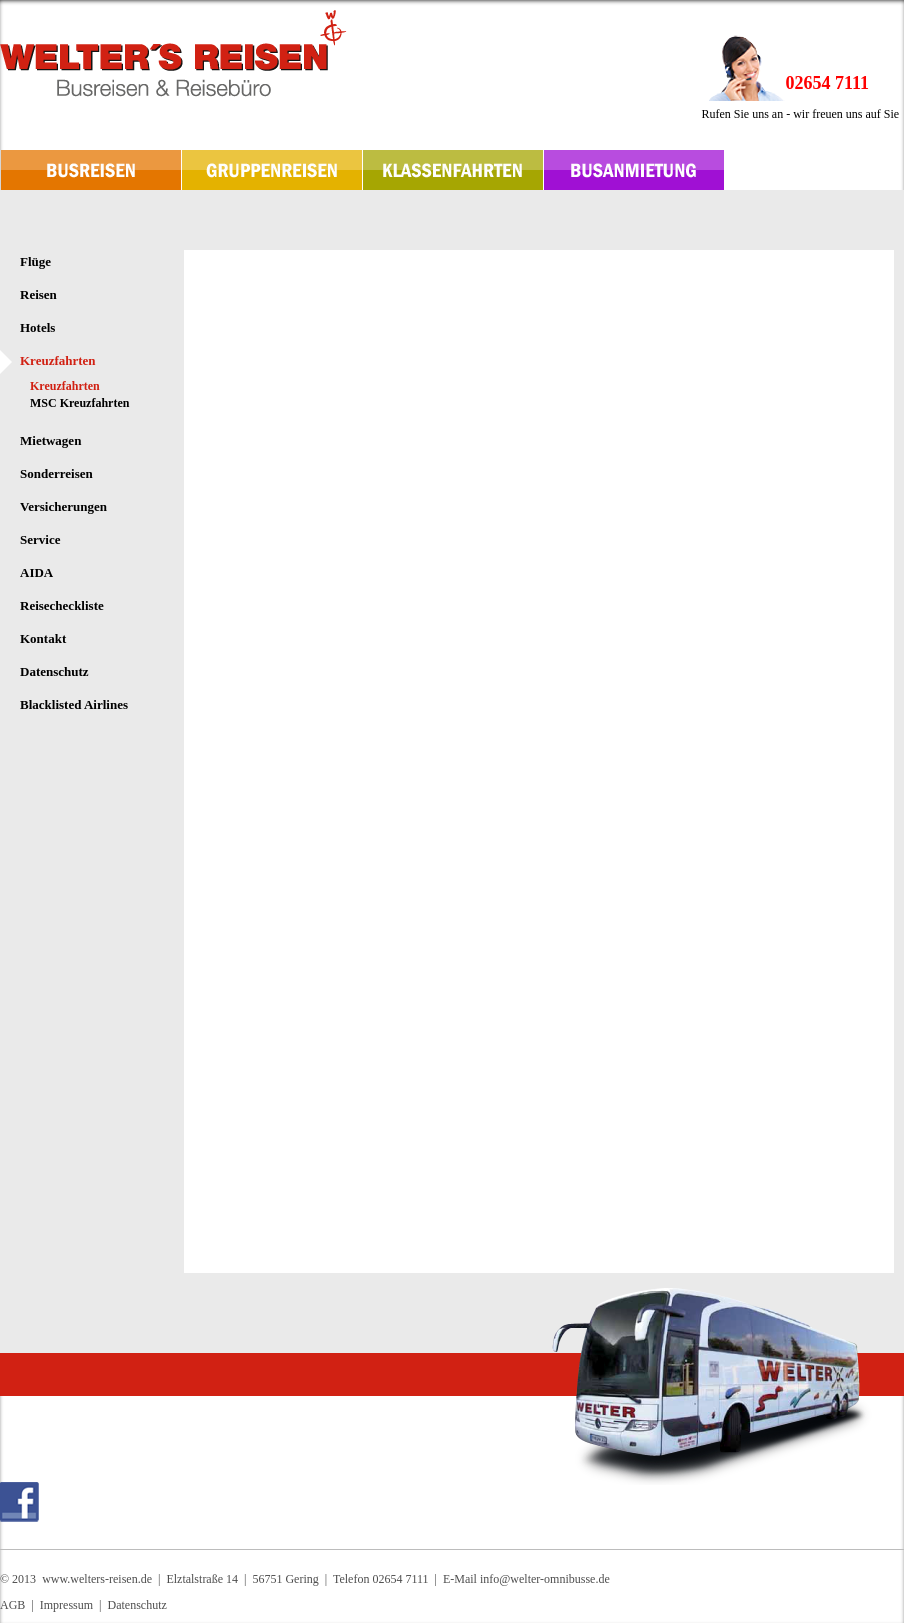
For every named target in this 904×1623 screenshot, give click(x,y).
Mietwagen (50, 440)
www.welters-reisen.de (97, 1579)
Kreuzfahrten (58, 360)
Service (40, 539)
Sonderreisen (56, 473)
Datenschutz (54, 671)
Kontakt (43, 638)
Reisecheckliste (62, 605)
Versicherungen (63, 506)
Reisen (38, 294)
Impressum (66, 1605)
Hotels (37, 327)
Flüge (35, 261)
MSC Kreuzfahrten (79, 403)
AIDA (36, 572)
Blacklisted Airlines (74, 704)
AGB (12, 1605)
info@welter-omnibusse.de (545, 1579)
